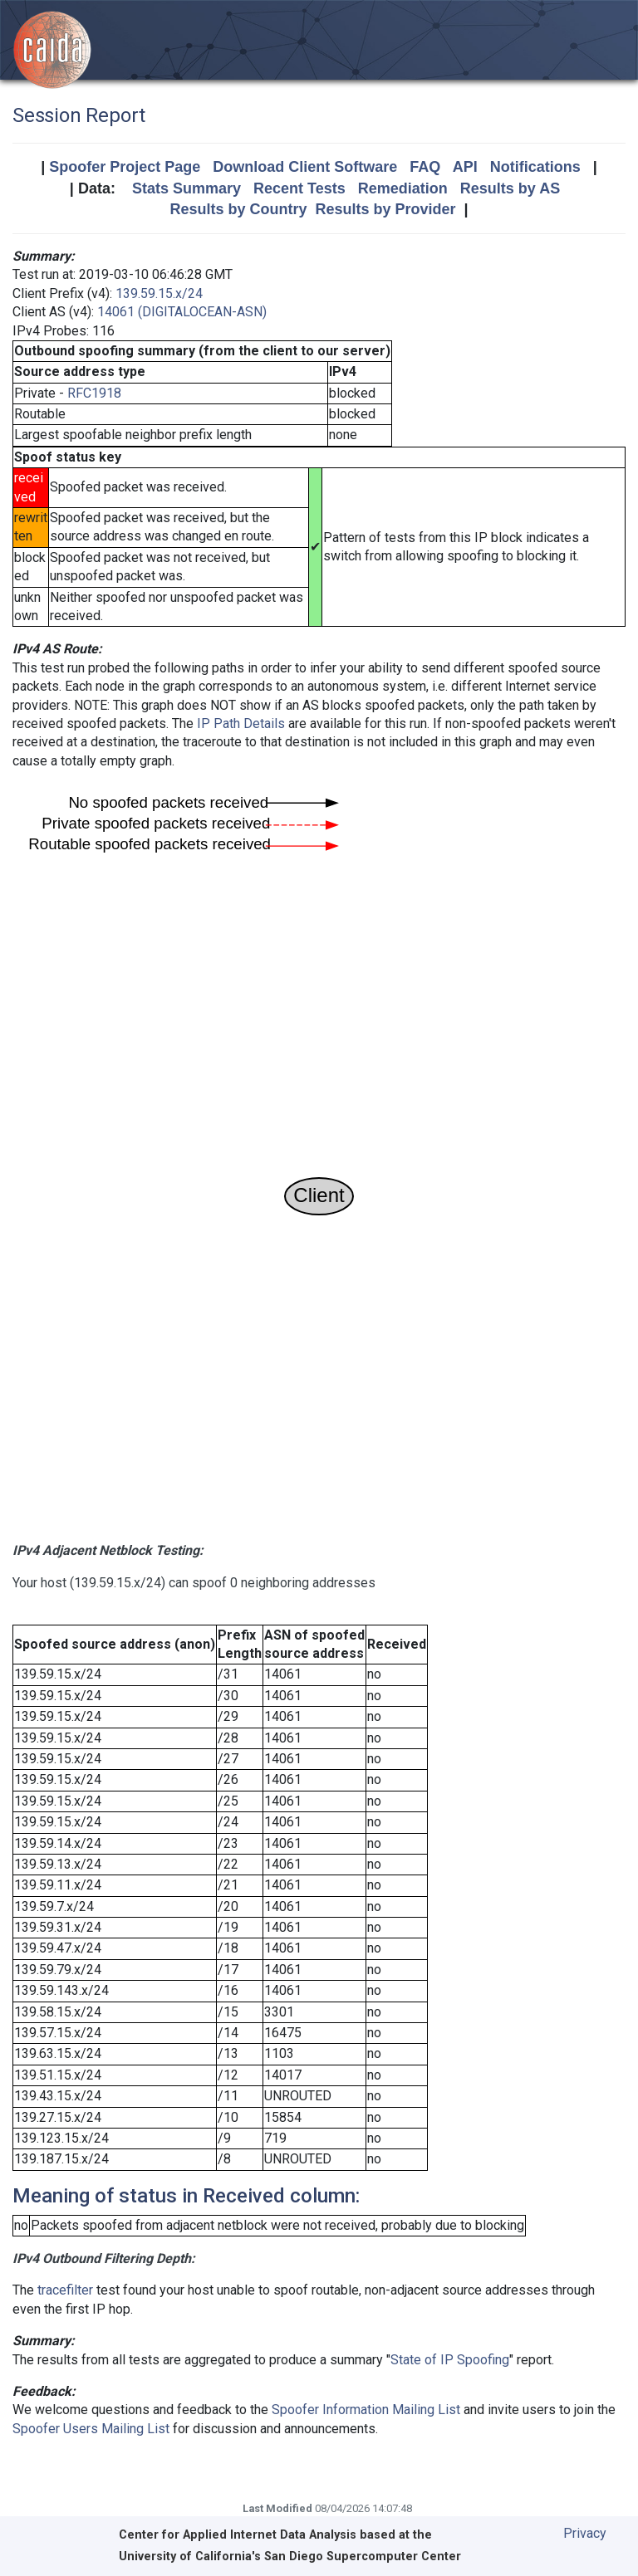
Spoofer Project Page (124, 167)
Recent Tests (299, 188)
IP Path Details (241, 723)
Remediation (403, 188)
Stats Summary (186, 188)
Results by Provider (385, 209)
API (465, 167)
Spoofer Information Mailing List (366, 2409)
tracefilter (65, 2290)
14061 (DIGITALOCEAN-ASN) (182, 312)
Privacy (584, 2533)
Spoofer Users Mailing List (90, 2429)
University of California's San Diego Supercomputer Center (290, 2556)
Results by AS (510, 188)
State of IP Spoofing (449, 2360)
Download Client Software (305, 167)
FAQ (425, 167)
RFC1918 (94, 393)
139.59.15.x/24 (159, 293)
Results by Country (238, 209)
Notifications (535, 167)
